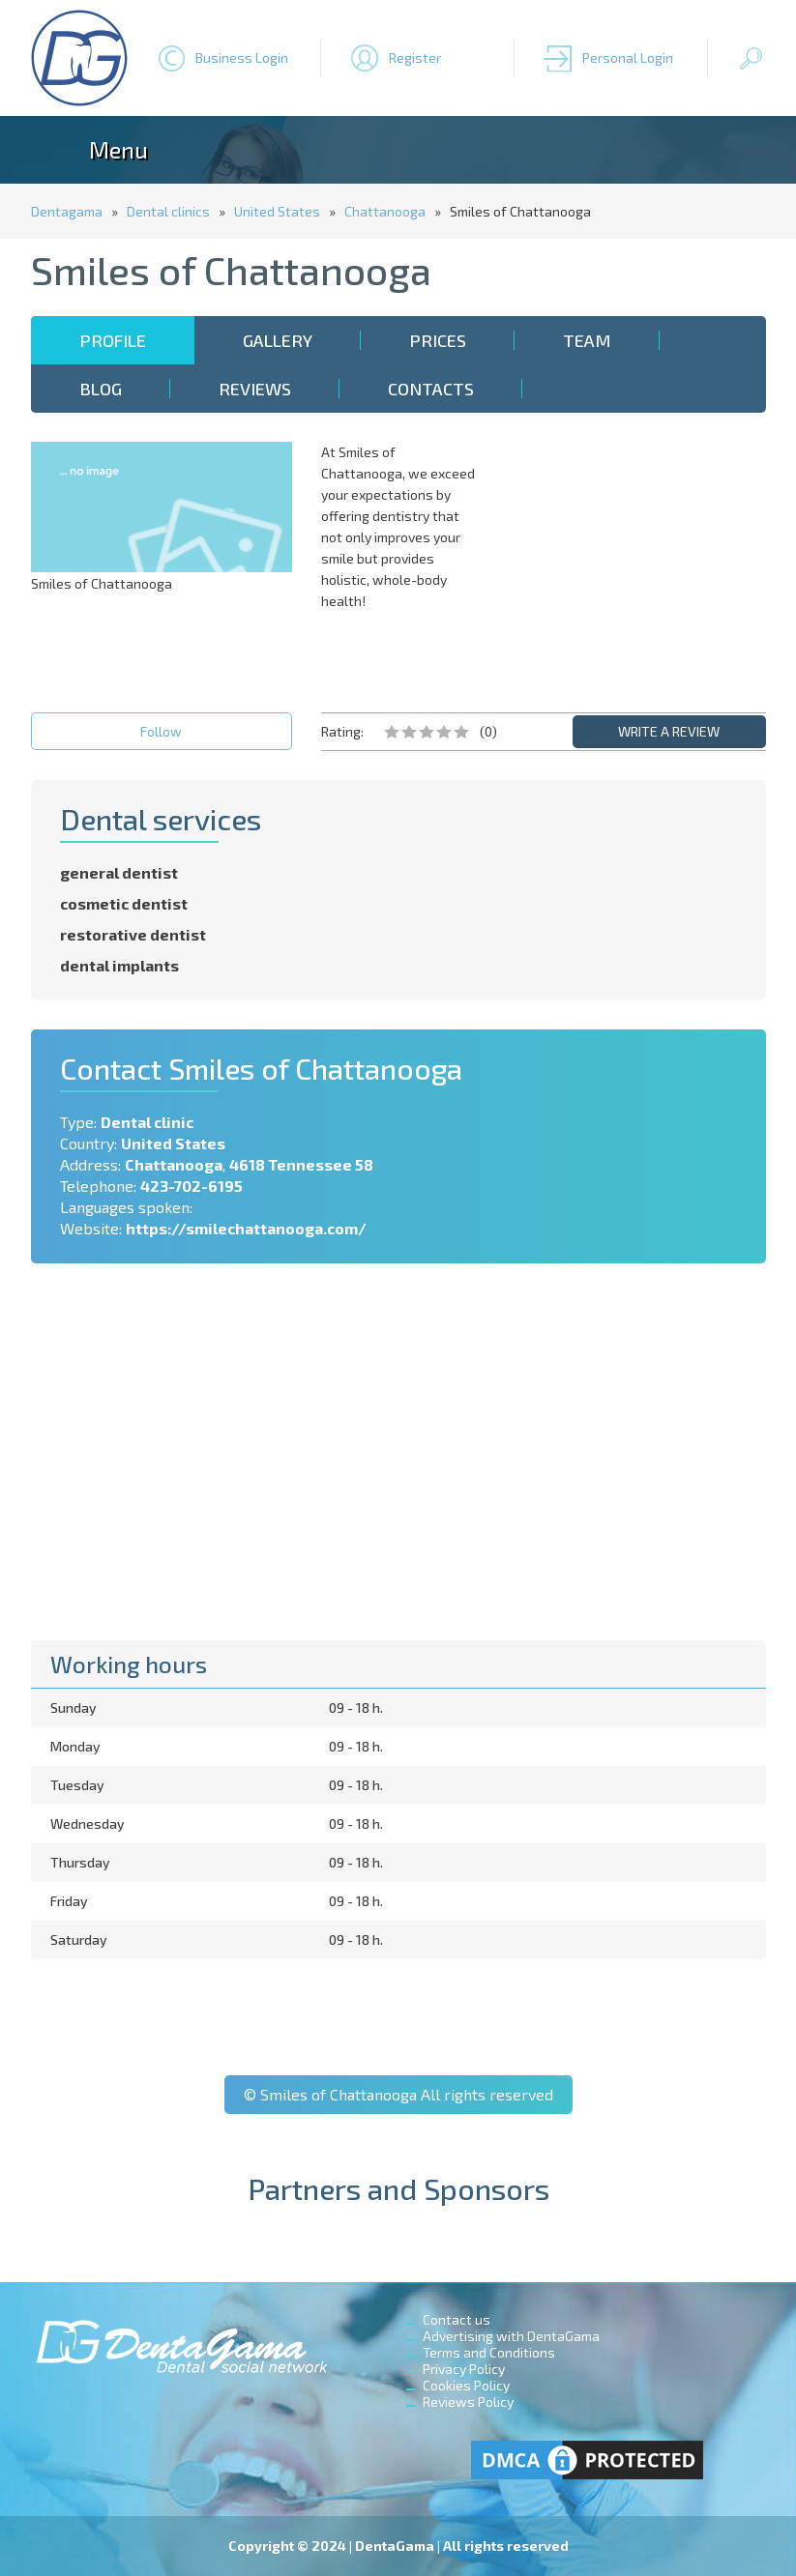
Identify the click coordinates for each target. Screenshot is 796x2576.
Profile (112, 340)
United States (277, 211)
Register (415, 57)
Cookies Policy (466, 2385)
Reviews (255, 388)
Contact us (456, 2319)
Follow (161, 731)
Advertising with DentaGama (511, 2336)
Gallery (277, 340)
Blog (100, 388)
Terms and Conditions (489, 2352)
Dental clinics (168, 211)
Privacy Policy (464, 2368)
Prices (437, 340)
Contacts (431, 388)
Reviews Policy (468, 2401)
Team (587, 340)
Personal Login (627, 57)
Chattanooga (385, 211)
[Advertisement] (635, 562)
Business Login (241, 57)
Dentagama (67, 211)
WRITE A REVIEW (669, 731)
